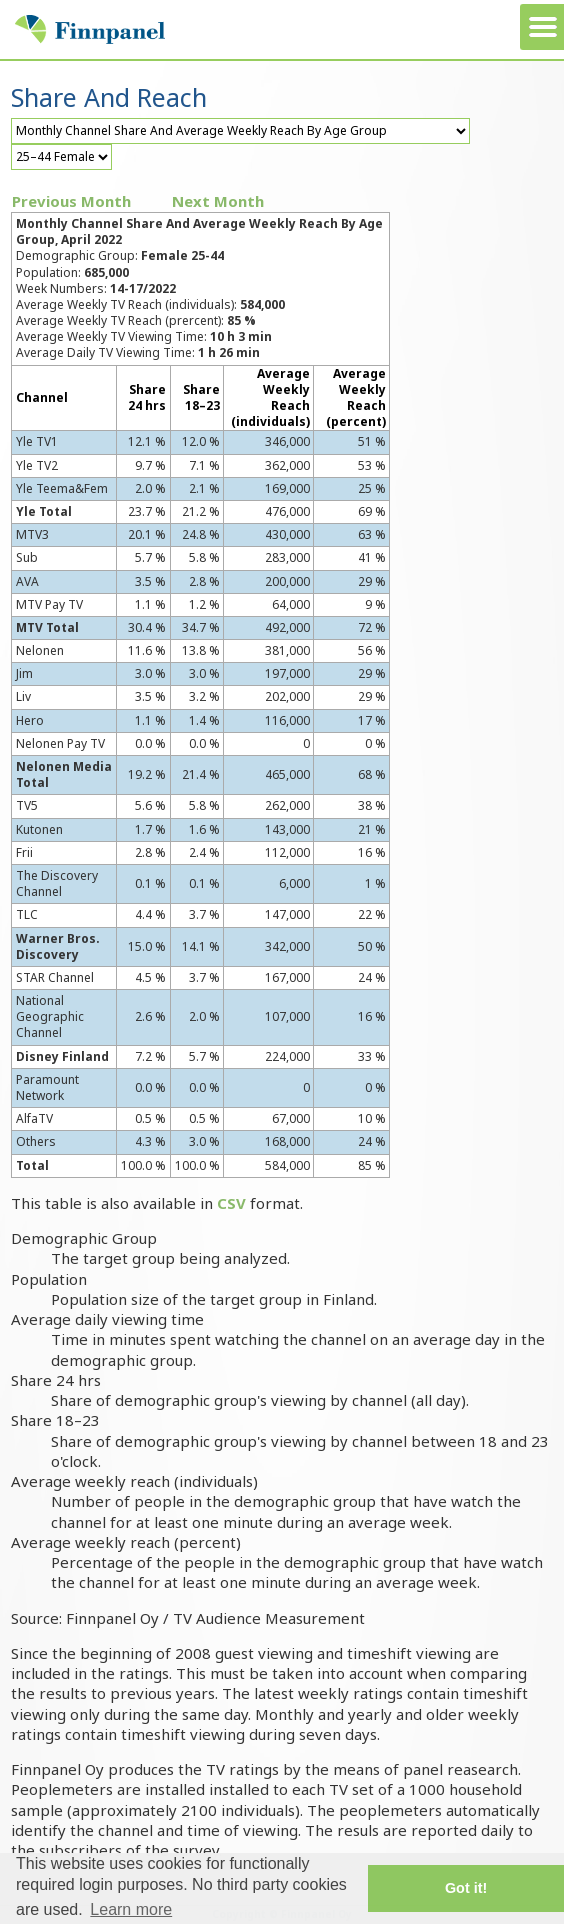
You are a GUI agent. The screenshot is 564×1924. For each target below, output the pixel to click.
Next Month (218, 201)
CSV (231, 1203)
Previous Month (71, 201)
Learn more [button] (131, 1909)
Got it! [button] (466, 1888)
